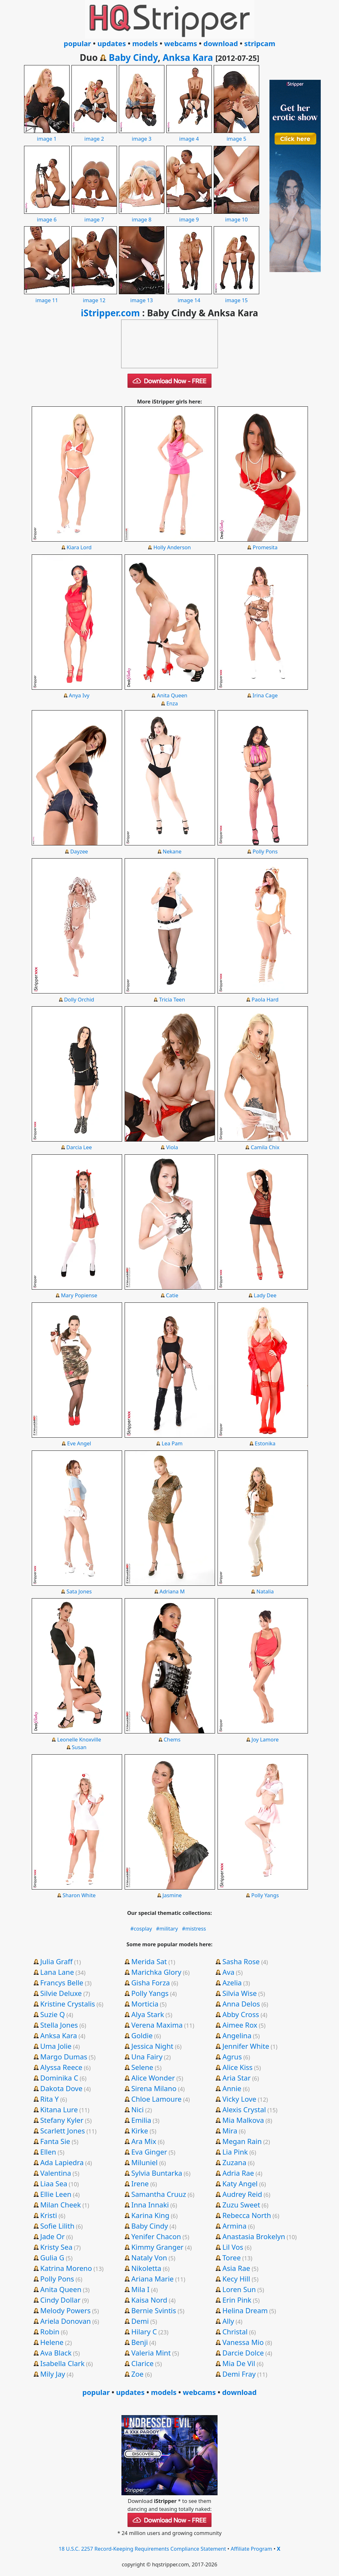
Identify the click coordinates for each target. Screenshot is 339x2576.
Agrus (232, 2056)
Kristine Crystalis (67, 2003)
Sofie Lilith (57, 2226)
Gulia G (52, 2257)
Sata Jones (79, 1591)
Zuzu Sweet (241, 2204)
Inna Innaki (150, 2204)
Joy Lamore (265, 1739)
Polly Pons (264, 851)
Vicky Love (239, 2099)
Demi (140, 2321)
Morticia (145, 2003)
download (220, 43)
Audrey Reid (242, 2194)
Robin (49, 2331)
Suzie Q (52, 2014)
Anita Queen (172, 695)
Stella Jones (59, 2025)
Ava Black (55, 2352)
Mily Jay (52, 2374)
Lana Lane (57, 1972)
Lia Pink (235, 2151)
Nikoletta (146, 2268)
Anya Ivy (79, 695)
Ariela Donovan (65, 2321)
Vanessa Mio (243, 2342)
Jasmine (172, 1895)
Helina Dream (245, 2310)
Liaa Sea (53, 2183)
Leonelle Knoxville (79, 1739)
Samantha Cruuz (158, 2194)
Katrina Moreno (66, 2268)
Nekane (172, 851)
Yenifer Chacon (156, 2236)
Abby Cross (240, 2014)
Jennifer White (245, 2046)
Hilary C (144, 2331)
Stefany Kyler (61, 2120)
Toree (231, 2257)
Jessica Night (152, 2046)
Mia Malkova (243, 2120)
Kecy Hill (236, 2278)
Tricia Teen (172, 999)
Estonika (265, 1443)
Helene (51, 2342)
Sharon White (78, 1895)
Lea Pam (171, 1443)
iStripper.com (110, 313)
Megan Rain (242, 2141)
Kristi (48, 2215)
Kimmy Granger (157, 2247)
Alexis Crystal (244, 2109)
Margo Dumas (63, 2056)
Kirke (139, 2130)
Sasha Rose (241, 1961)
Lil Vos (232, 2247)
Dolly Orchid (79, 999)
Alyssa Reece (61, 2067)
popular (77, 43)
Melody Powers (65, 2310)
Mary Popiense (79, 1295)
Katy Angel (240, 2183)
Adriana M (172, 1591)
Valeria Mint (151, 2352)
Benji (139, 2342)
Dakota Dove (61, 2088)
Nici (137, 2109)
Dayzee (79, 851)
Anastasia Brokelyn (253, 2236)
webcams (180, 43)
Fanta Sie (55, 2141)
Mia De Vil (238, 2363)
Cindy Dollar (60, 2300)
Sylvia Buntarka (156, 2173)
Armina (234, 2226)
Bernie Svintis (153, 2310)
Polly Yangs (265, 1895)
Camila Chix (265, 1147)
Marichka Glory (156, 1972)
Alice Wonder (153, 2077)
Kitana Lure (59, 2109)
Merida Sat (149, 1961)
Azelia (232, 1982)
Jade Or (52, 2236)
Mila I (140, 2289)
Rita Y (49, 2099)
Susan (79, 1747)
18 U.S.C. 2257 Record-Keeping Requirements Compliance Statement (142, 2548)
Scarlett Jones (62, 2130)
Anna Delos (241, 2003)
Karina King (150, 2215)
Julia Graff (56, 1961)
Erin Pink (237, 2300)
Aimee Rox (239, 2025)
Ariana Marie (152, 2278)
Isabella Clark (62, 2363)
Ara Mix (143, 2141)
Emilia (141, 2120)
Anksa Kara (188, 57)
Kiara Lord (79, 547)
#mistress (194, 1928)
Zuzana (234, 2162)
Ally (228, 2321)
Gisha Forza (150, 1982)
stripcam (259, 43)
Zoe (137, 2374)
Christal (235, 2331)
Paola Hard (265, 999)
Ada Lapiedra (62, 2162)
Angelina (237, 2035)
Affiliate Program (251, 2548)
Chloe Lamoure (156, 2099)
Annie (231, 2088)
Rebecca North (246, 2215)
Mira (229, 2130)
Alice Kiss (237, 2067)
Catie (172, 1295)
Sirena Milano (154, 2088)
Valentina (55, 2173)
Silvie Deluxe (61, 1993)
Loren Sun (239, 2289)
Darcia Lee (79, 1147)
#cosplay (141, 1928)
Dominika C (59, 2077)
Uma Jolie (55, 2046)
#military (167, 1928)
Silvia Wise (239, 1993)
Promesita (265, 547)
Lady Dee (265, 1295)
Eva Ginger (149, 2151)
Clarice (142, 2363)
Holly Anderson (172, 547)
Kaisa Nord (149, 2300)
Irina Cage (265, 695)
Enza (172, 703)
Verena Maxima (157, 2025)
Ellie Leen (55, 2194)
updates (111, 43)
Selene (142, 2067)
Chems (172, 1739)
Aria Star (236, 2077)
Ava (228, 1972)
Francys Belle (61, 1982)
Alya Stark (147, 2014)
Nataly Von (149, 2257)
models (145, 43)
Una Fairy (146, 2056)
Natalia (265, 1591)
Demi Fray (239, 2374)
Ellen (48, 2151)
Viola (172, 1147)
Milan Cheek (60, 2204)
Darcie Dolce (243, 2352)
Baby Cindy (133, 57)
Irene (140, 2183)
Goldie (142, 2035)
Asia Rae (236, 2268)
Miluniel (144, 2162)
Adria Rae (238, 2173)
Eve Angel (79, 1443)
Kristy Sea (56, 2247)
